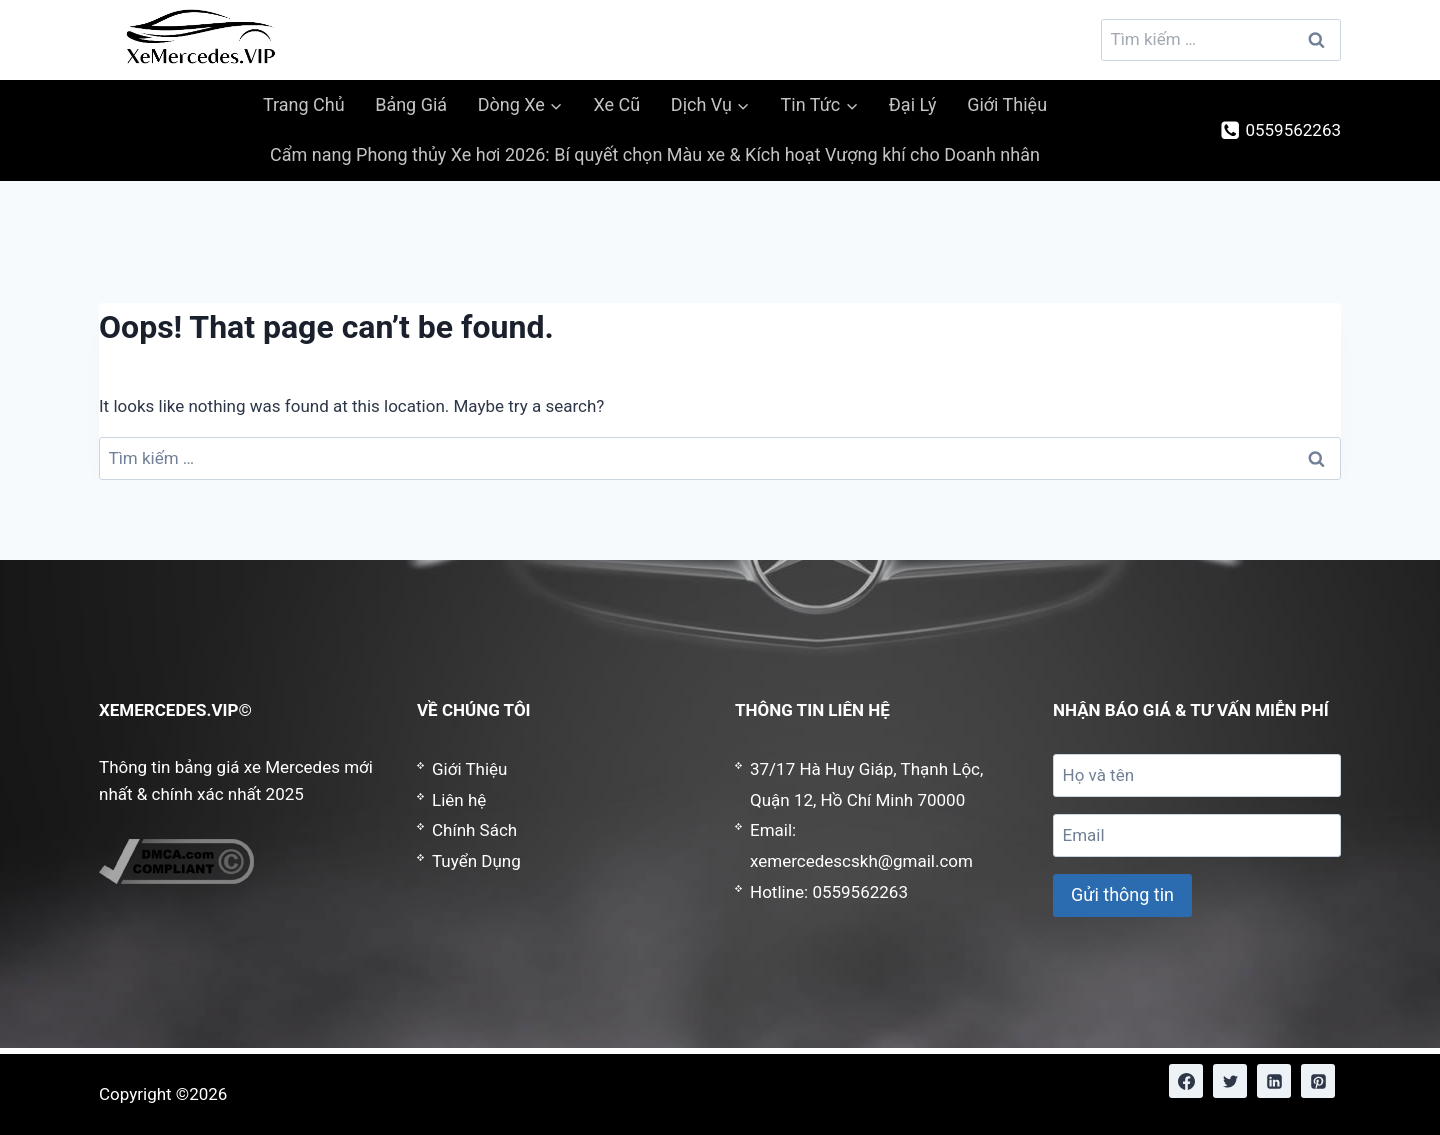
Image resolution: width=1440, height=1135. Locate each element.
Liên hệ (459, 800)
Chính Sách (474, 830)
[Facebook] (1186, 1081)
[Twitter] (1230, 1081)
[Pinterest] (1318, 1081)
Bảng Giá (411, 104)
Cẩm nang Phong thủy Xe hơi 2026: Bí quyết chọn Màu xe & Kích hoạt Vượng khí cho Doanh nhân (655, 154)
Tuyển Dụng (476, 861)
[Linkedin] (1274, 1081)
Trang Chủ (304, 104)
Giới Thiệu (1007, 104)
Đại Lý (913, 104)
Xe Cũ (617, 104)
